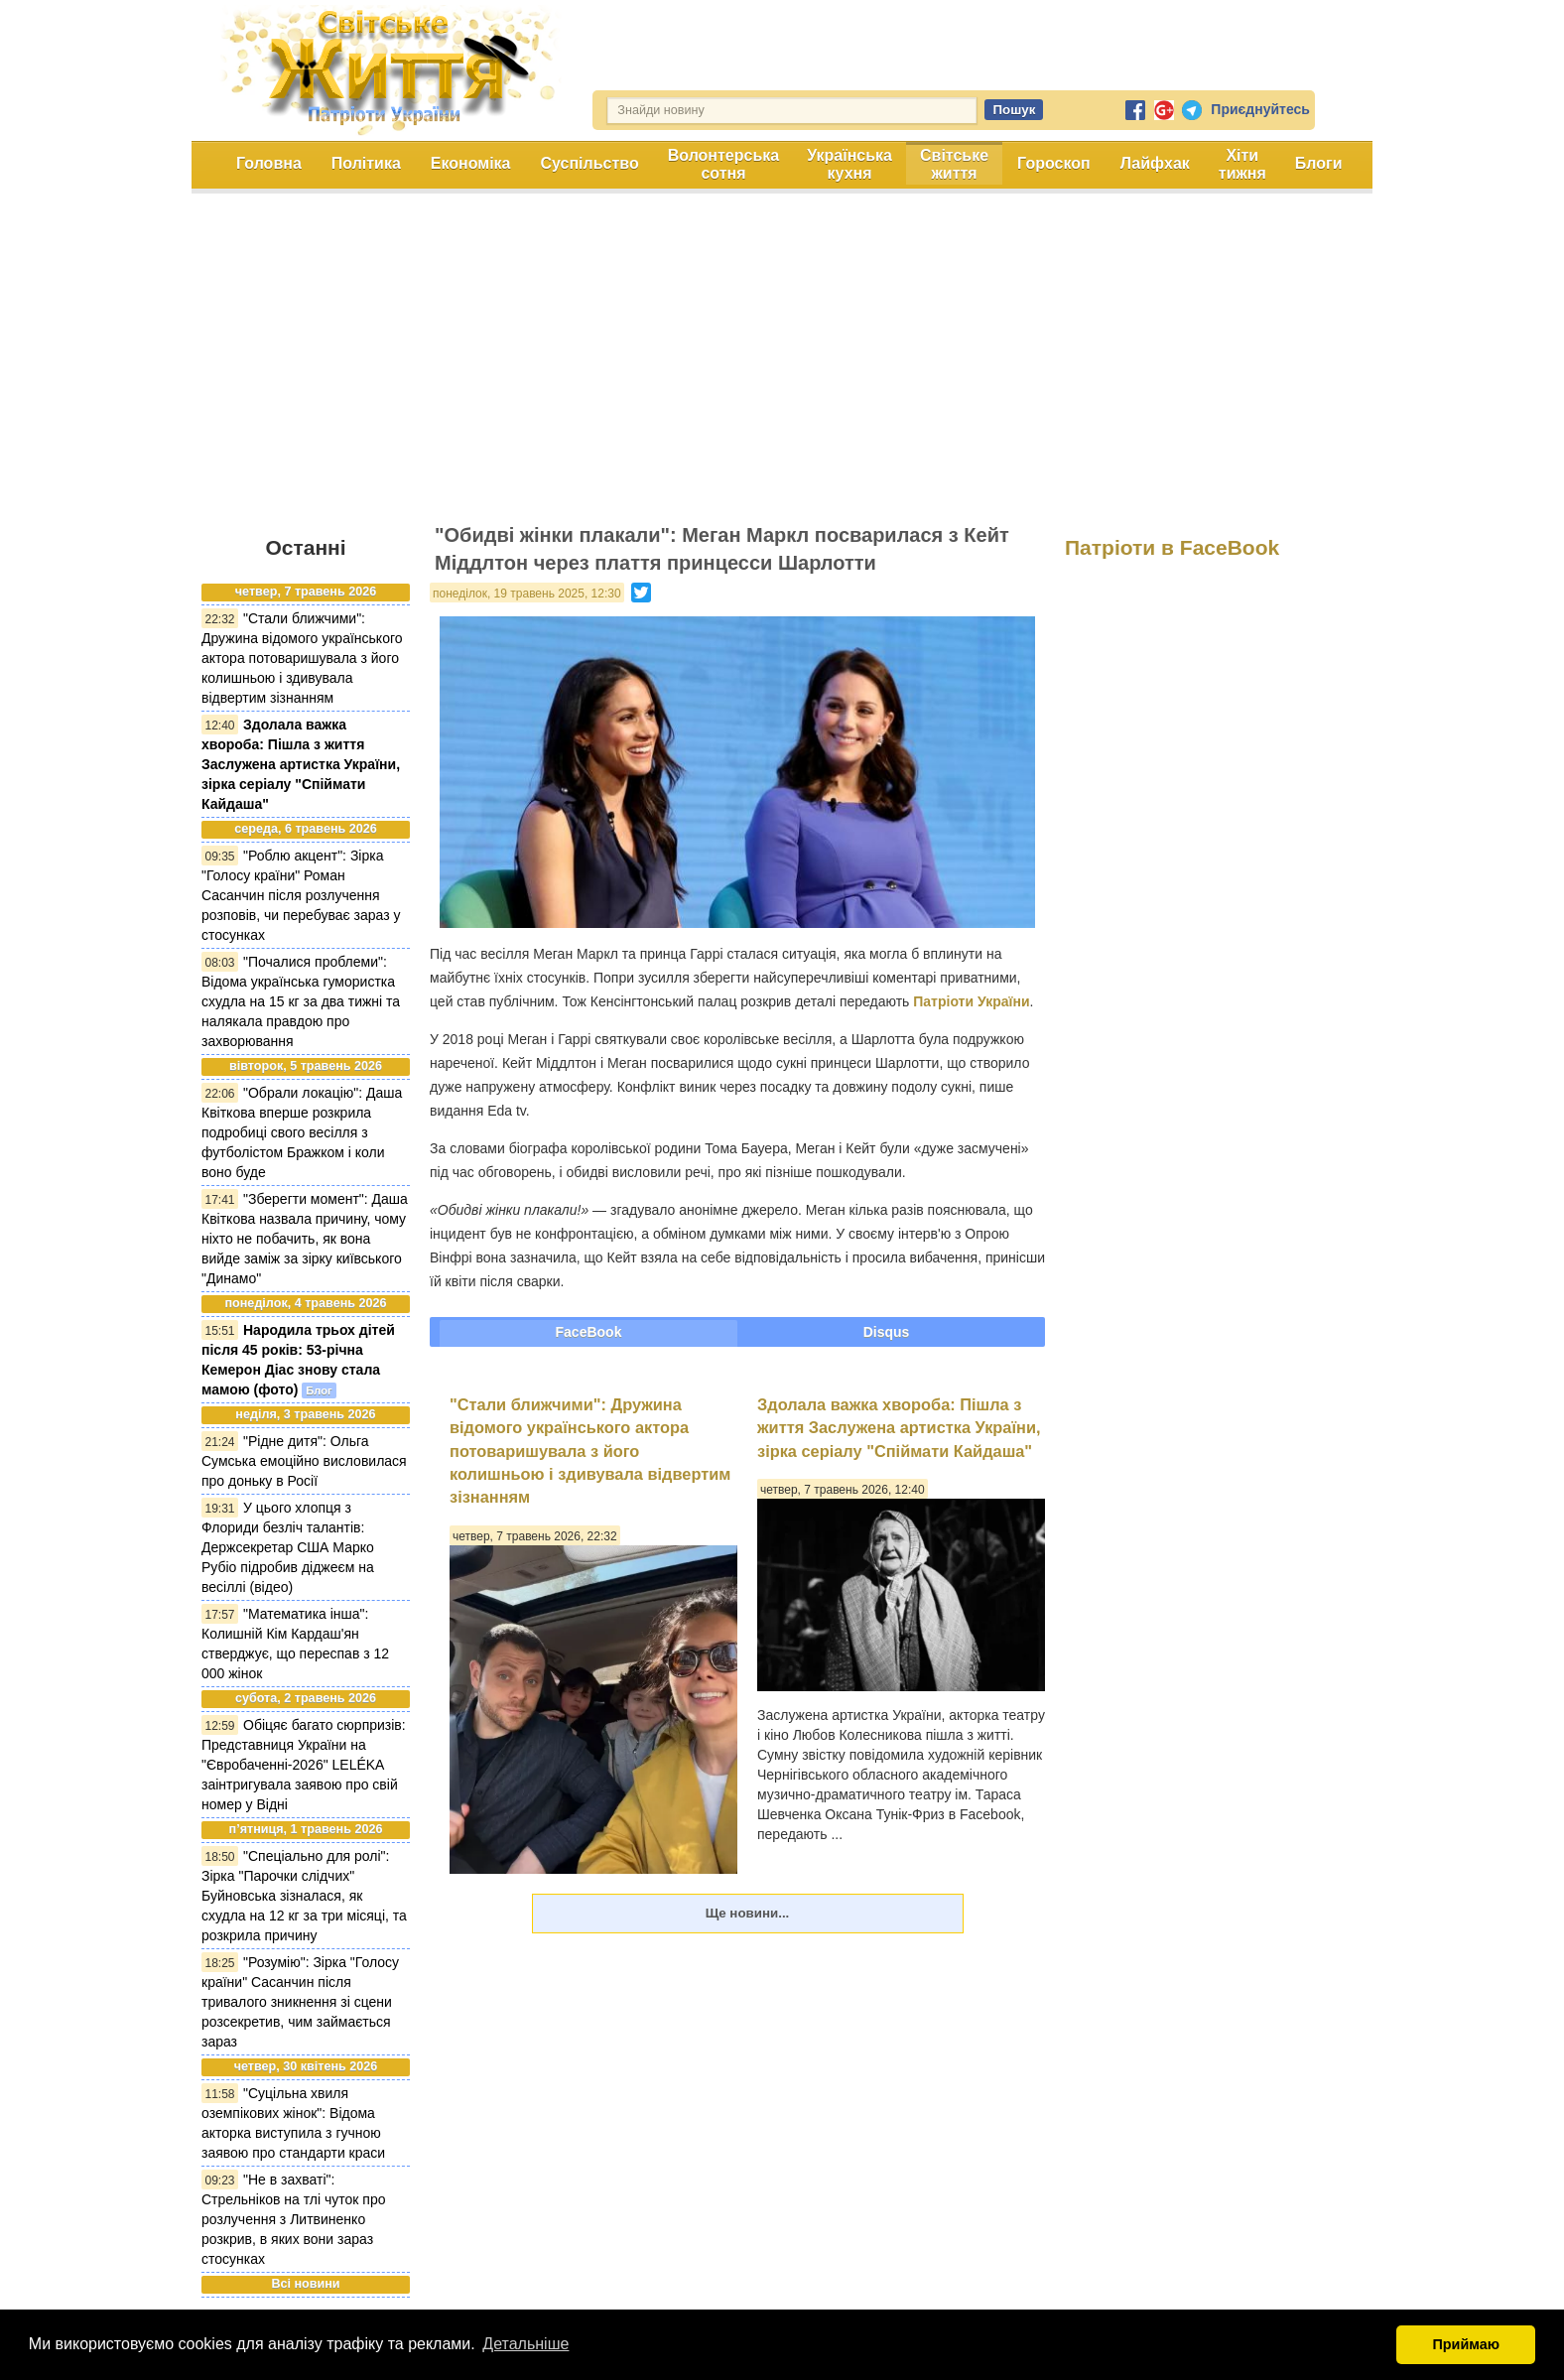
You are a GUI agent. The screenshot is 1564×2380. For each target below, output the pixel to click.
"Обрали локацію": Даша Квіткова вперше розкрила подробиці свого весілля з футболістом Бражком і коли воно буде (301, 1132)
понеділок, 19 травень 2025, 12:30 (527, 593)
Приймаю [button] (1465, 2344)
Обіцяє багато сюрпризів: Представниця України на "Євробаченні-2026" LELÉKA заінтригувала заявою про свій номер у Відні (303, 1764)
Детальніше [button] (525, 2343)
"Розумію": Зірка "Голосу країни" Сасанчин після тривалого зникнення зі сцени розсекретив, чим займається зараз (300, 2001)
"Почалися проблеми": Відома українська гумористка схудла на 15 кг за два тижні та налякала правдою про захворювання (300, 1001)
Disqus (886, 1332)
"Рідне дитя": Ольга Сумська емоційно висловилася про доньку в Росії (304, 1461)
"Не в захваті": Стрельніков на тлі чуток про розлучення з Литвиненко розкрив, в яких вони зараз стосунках (293, 2219)
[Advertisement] (782, 367)
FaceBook (589, 1332)
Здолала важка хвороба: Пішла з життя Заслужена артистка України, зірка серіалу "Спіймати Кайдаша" (300, 764)
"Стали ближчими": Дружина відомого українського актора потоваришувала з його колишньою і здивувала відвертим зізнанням (302, 658)
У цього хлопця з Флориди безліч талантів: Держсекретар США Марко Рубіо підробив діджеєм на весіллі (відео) (287, 1547)
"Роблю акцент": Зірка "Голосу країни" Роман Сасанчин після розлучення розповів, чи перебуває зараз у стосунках (301, 895)
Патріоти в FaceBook (1172, 547)
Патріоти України (971, 1001)
